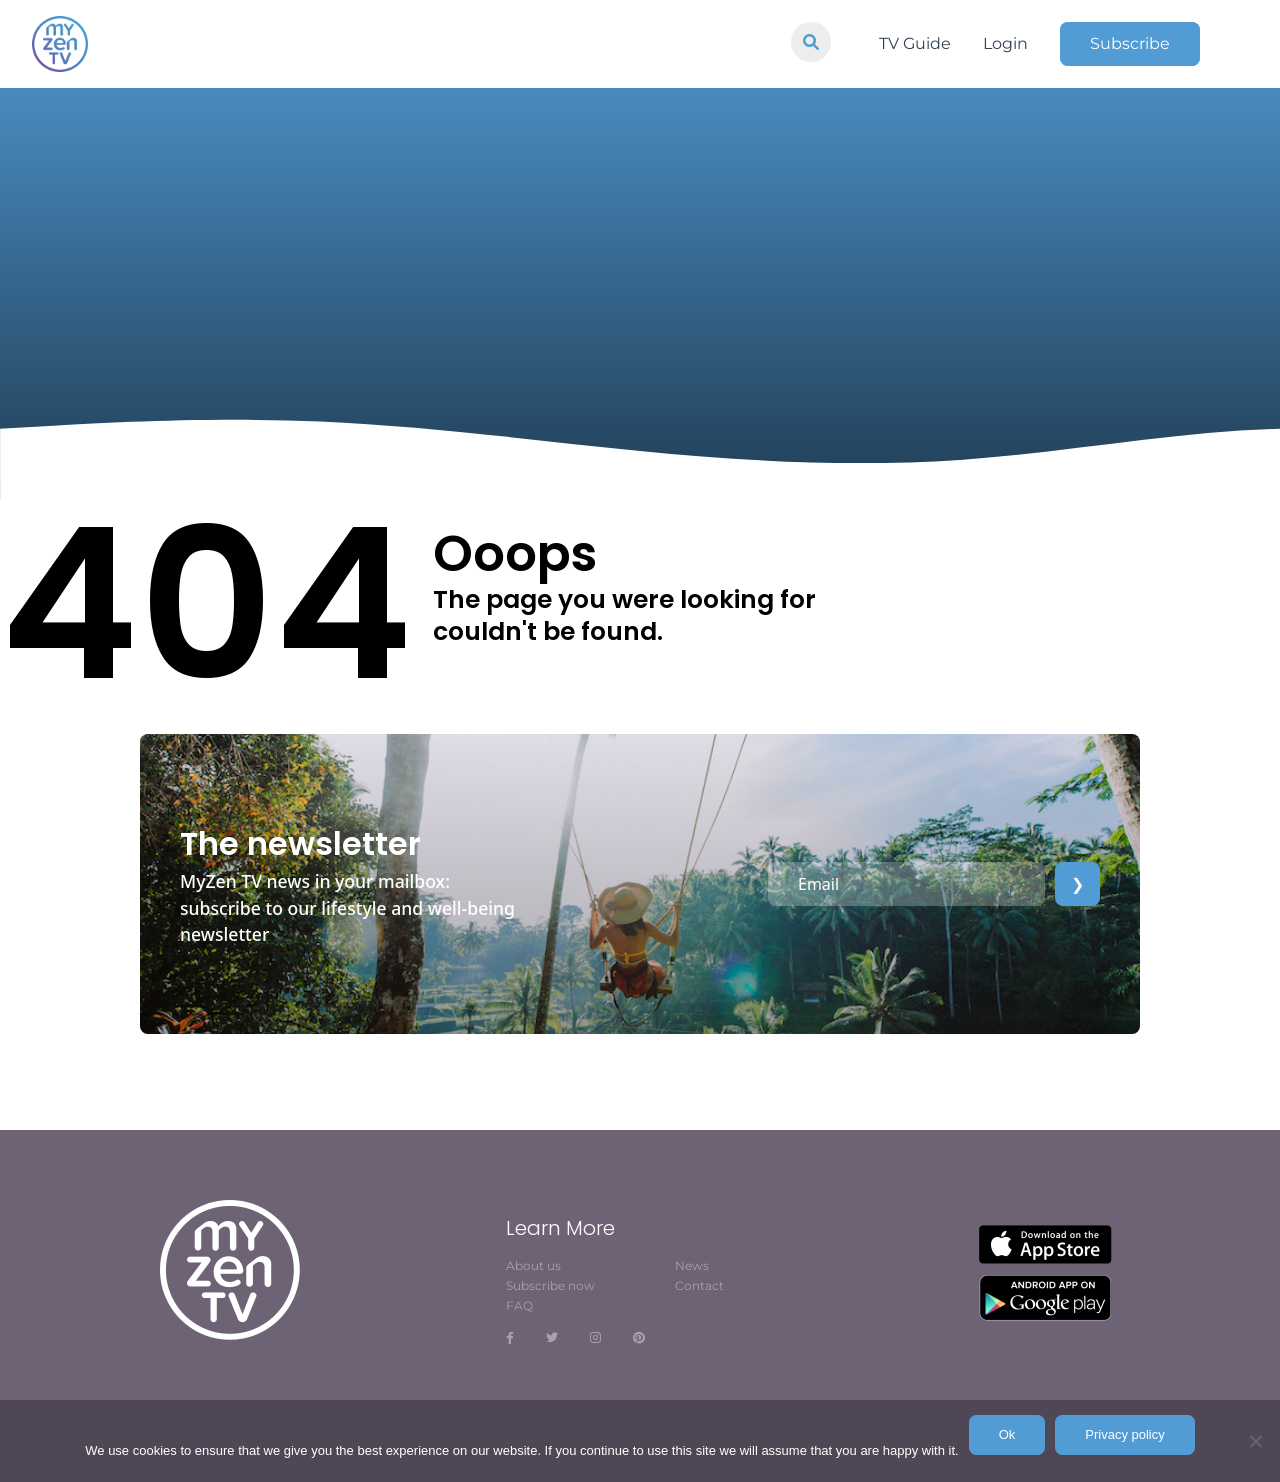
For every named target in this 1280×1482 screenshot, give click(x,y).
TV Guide (915, 43)
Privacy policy (1124, 1434)
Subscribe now (550, 1285)
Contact (699, 1285)
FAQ (519, 1305)
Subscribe (1130, 43)
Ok (1007, 1434)
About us (533, 1265)
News (692, 1265)
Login (1005, 43)
